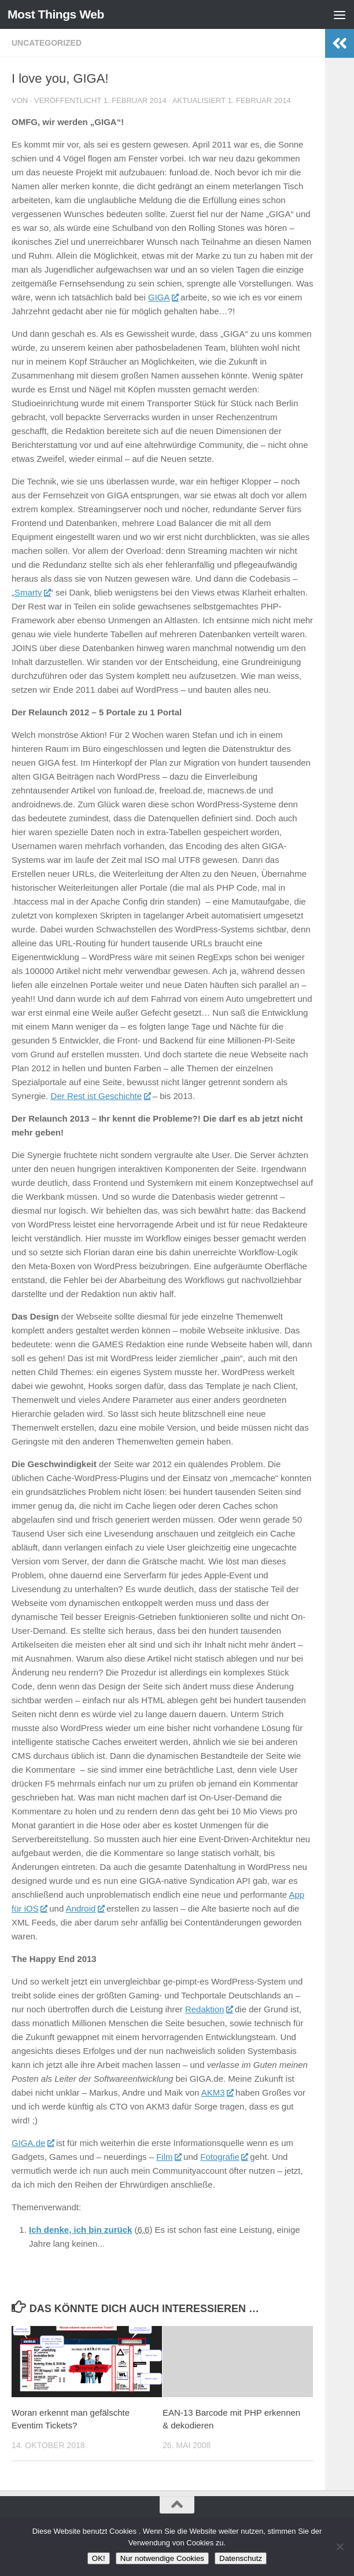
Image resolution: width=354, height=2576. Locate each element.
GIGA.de (33, 2143)
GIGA (163, 297)
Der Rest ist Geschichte (100, 1096)
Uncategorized (47, 42)
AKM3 (217, 2092)
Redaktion (209, 2009)
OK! (98, 2558)
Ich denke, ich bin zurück (80, 2230)
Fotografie (224, 2157)
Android (85, 1908)
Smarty (32, 592)
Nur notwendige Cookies (162, 2558)
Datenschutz (240, 2558)
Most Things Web (56, 14)
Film (168, 2157)
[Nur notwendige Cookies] (339, 2546)
